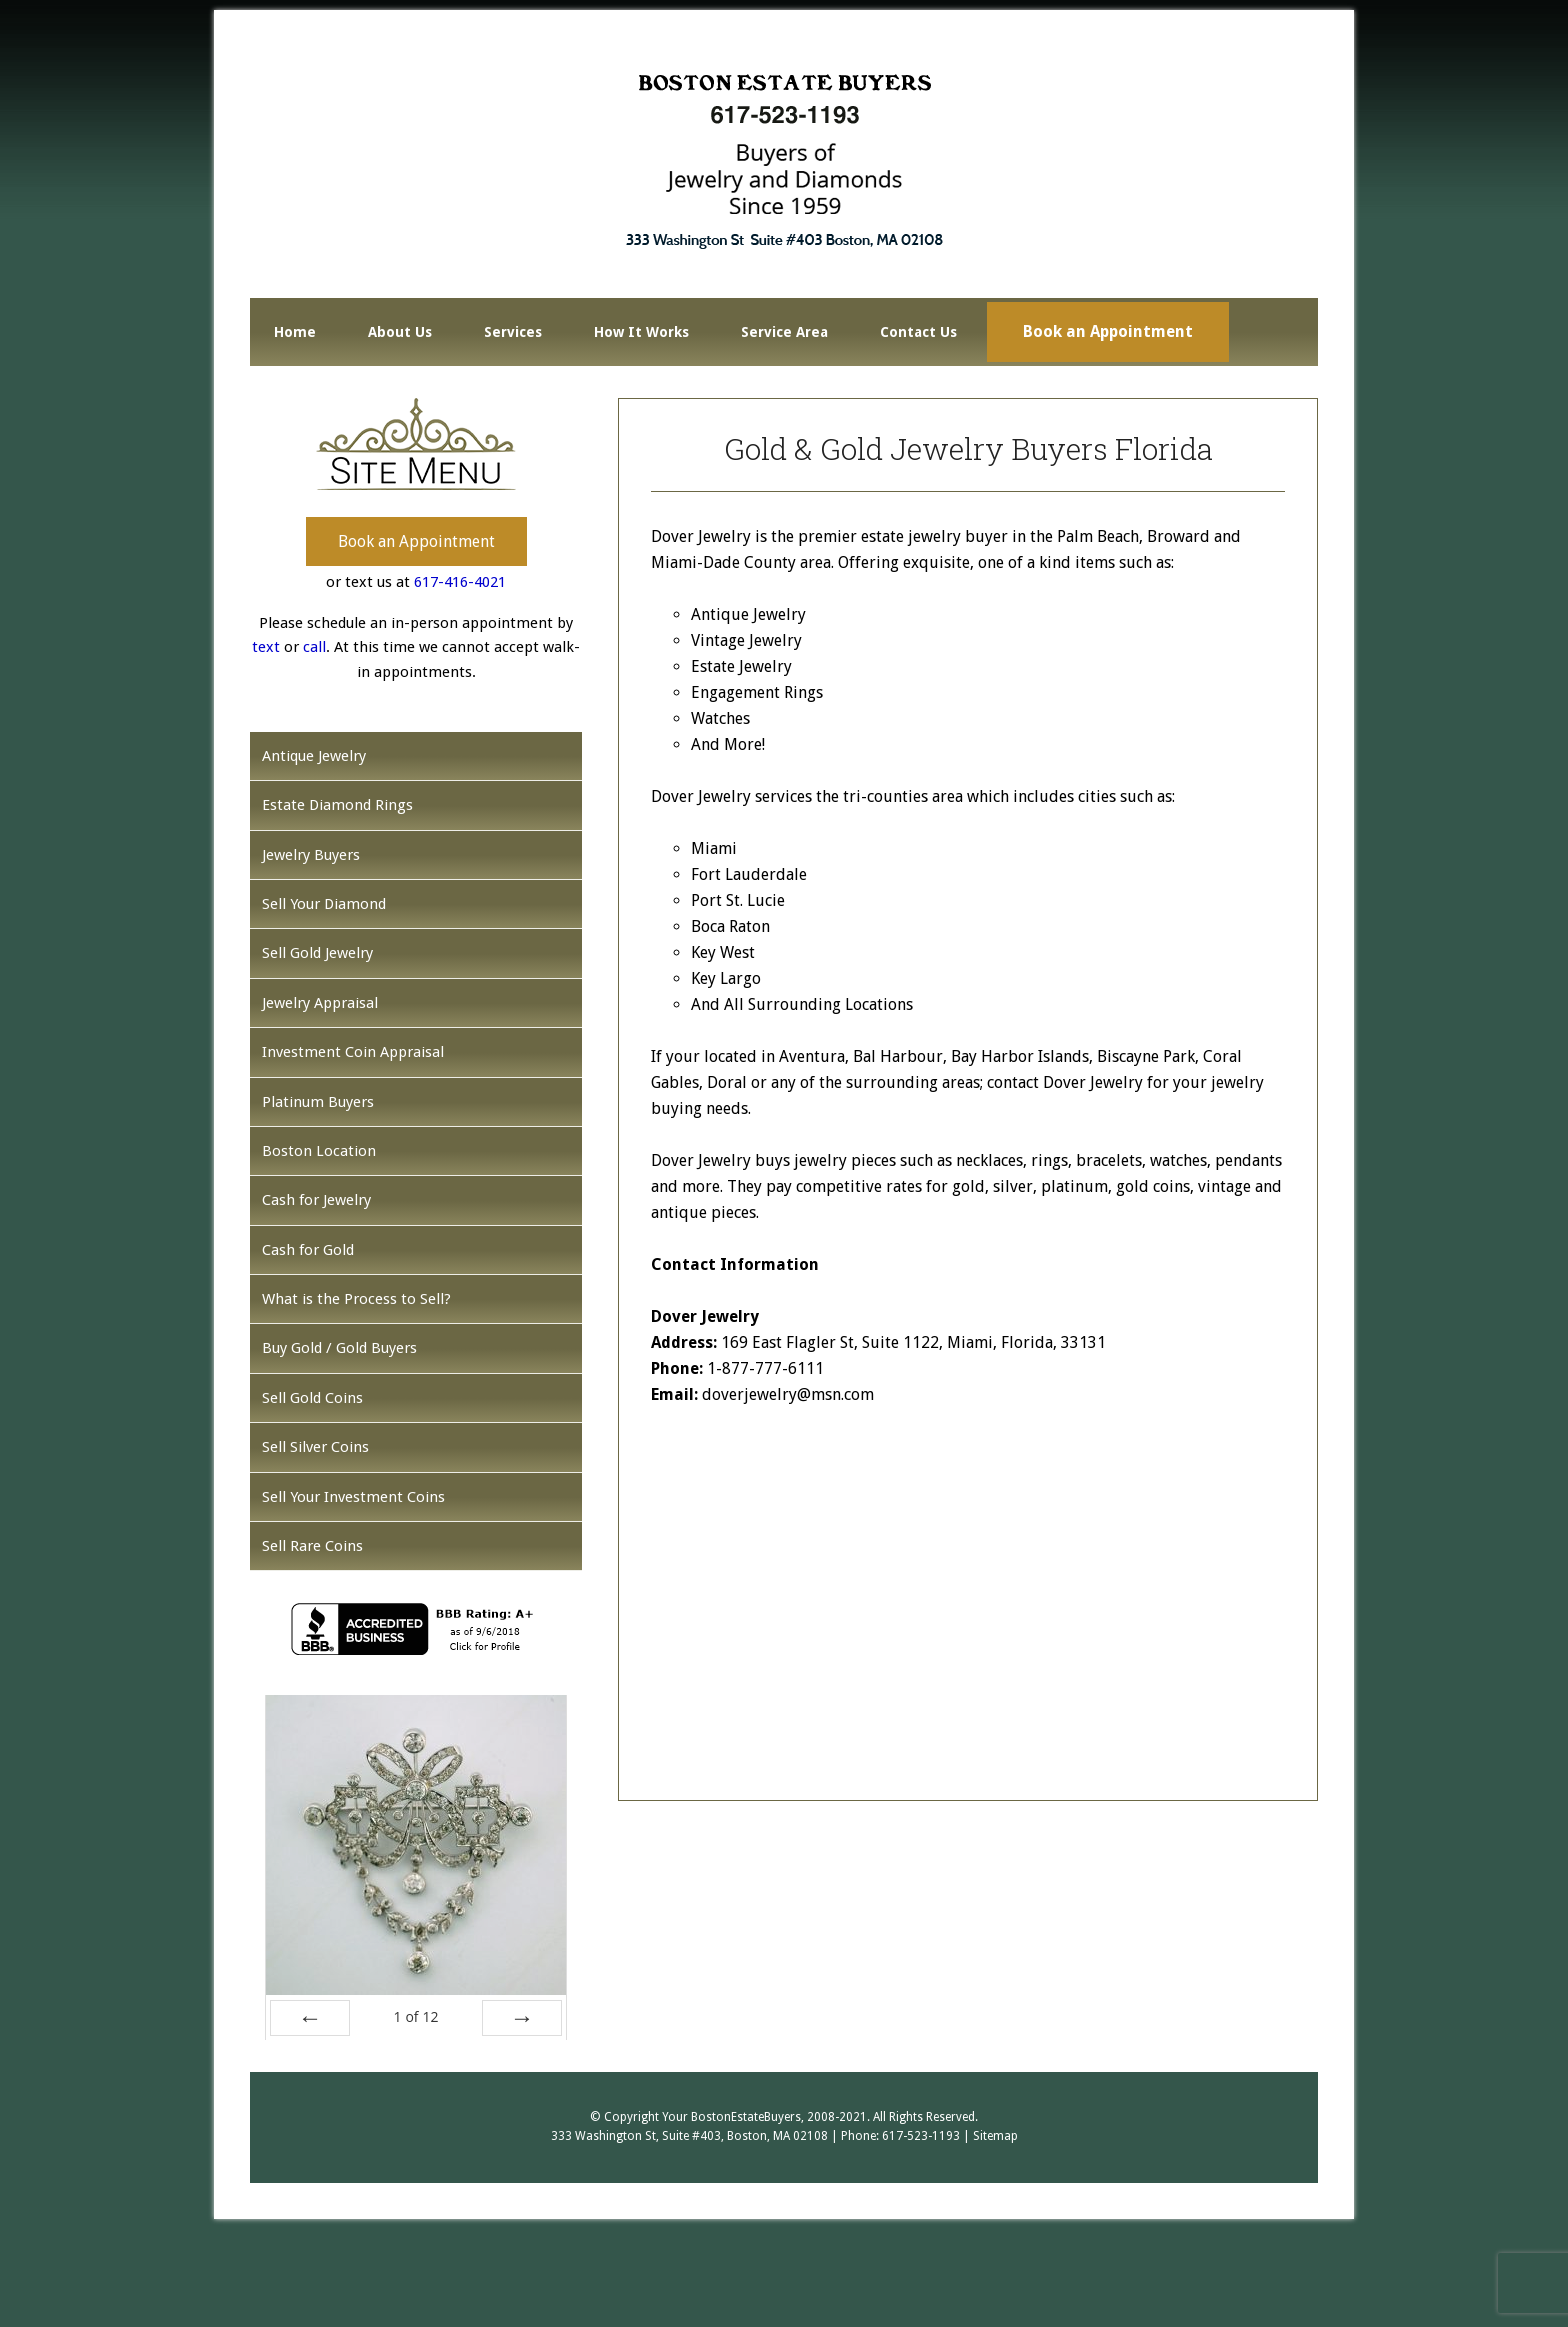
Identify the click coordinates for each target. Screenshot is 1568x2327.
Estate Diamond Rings (337, 805)
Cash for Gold (308, 1250)
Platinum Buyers (318, 1102)
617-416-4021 (460, 582)
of (415, 2016)
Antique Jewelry (314, 756)
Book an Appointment (416, 541)
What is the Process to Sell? (356, 1299)
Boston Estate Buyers (784, 161)
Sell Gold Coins (312, 1398)
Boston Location (319, 1151)
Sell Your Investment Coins (353, 1497)
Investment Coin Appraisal (353, 1052)
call (314, 647)
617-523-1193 (921, 2136)
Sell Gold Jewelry (317, 953)
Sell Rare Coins (312, 1546)
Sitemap (995, 2136)
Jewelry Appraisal (320, 1003)
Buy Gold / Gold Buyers (339, 1348)
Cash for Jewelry (316, 1200)
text (266, 647)
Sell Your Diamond (324, 904)
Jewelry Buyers (311, 855)
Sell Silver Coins (315, 1447)
